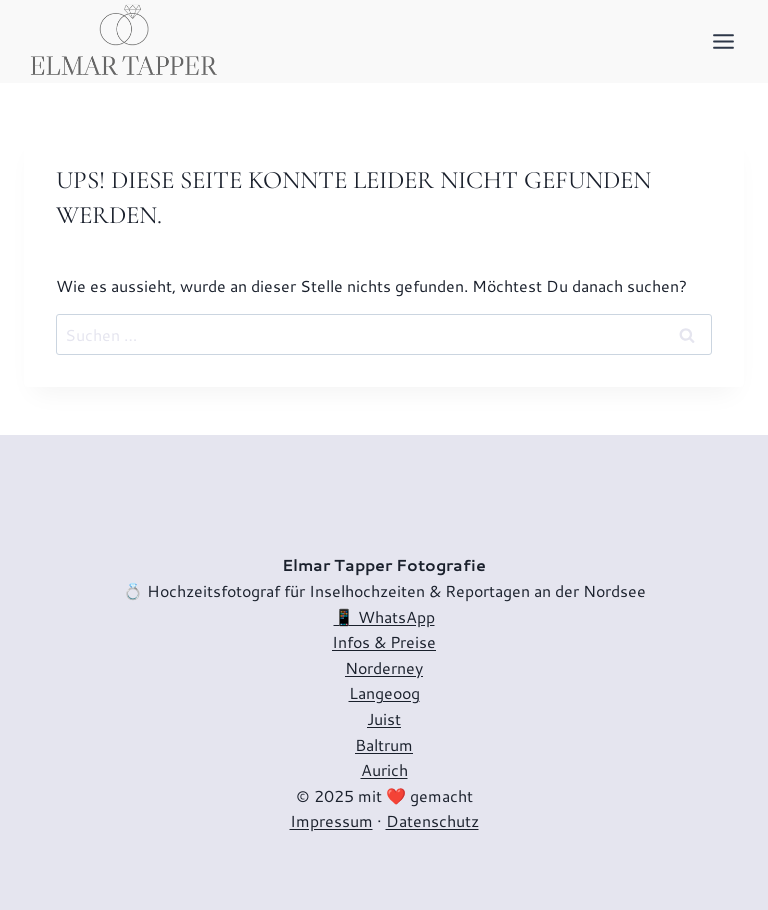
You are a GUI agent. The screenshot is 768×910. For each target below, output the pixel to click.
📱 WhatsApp (384, 616)
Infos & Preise (384, 641)
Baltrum (384, 744)
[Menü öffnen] (723, 41)
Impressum (331, 820)
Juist (384, 718)
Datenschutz (432, 820)
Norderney (384, 667)
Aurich (384, 769)
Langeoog (384, 692)
